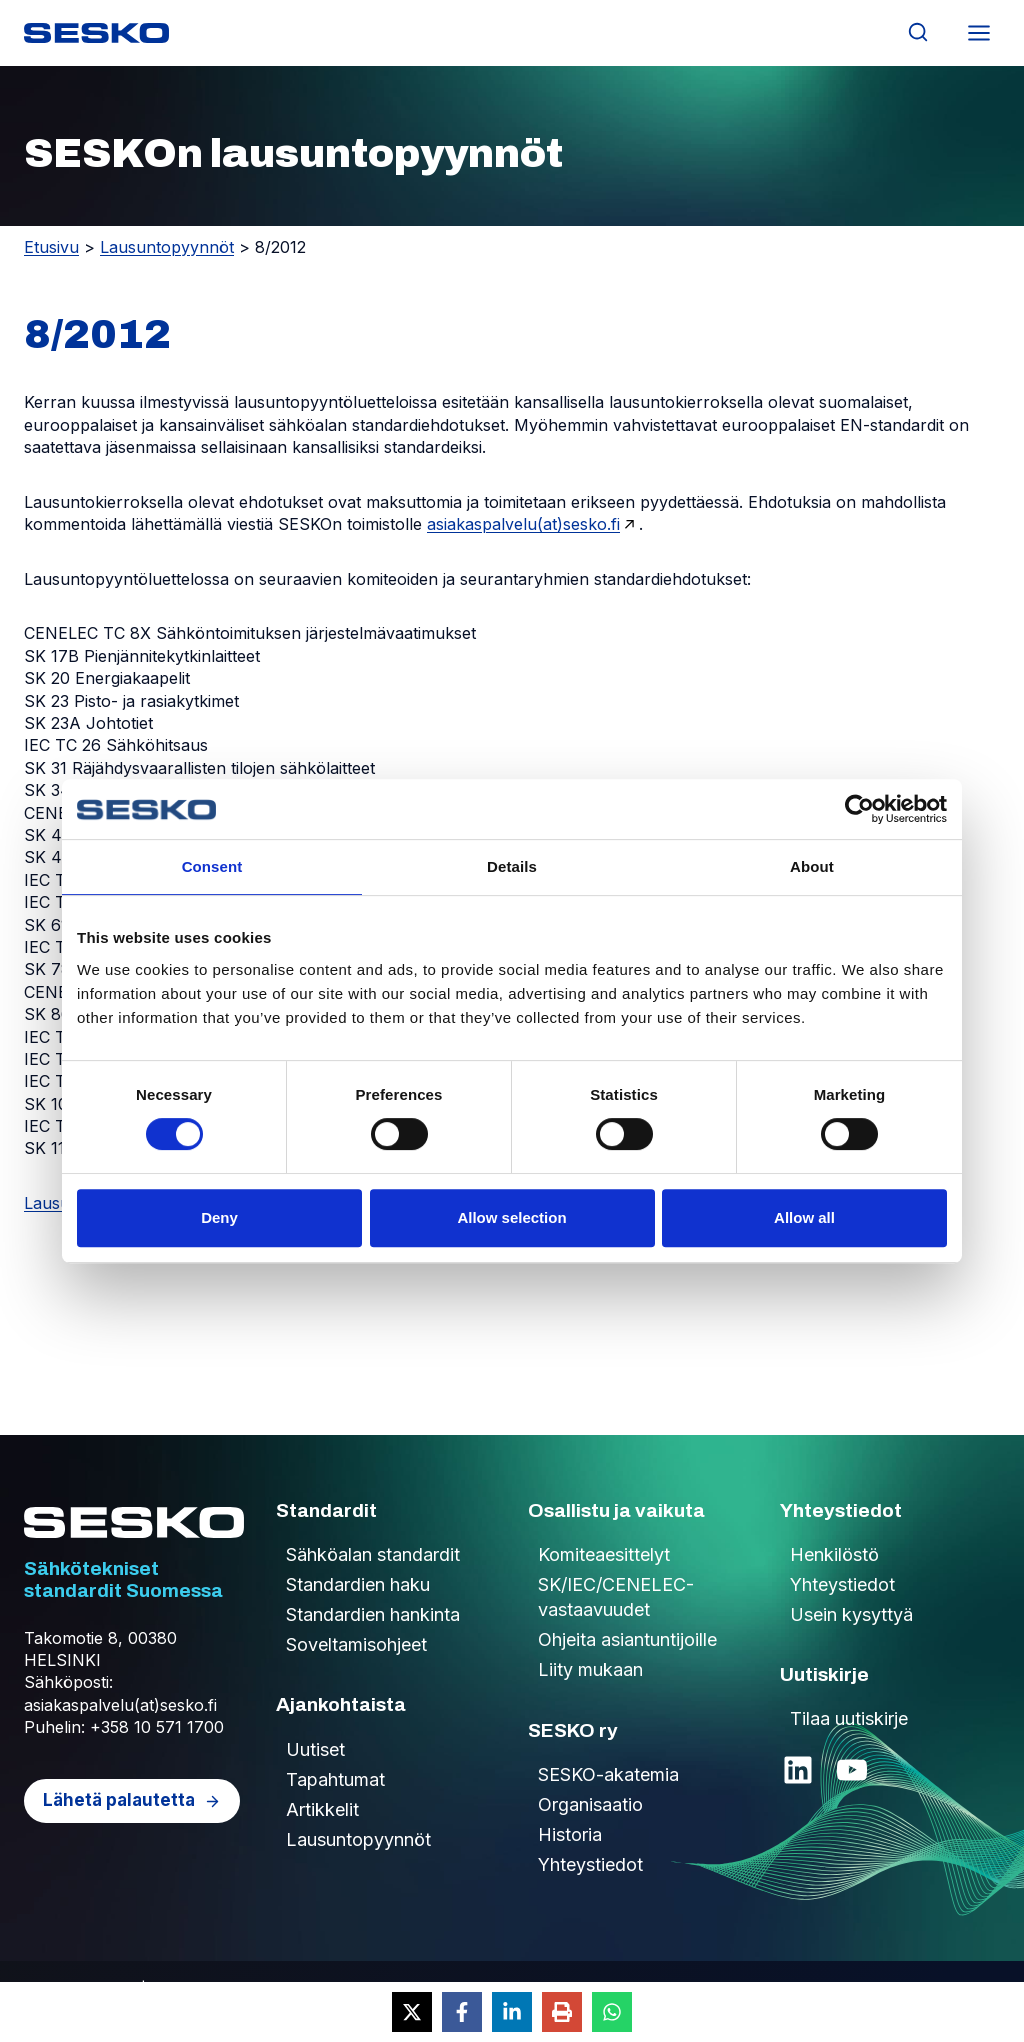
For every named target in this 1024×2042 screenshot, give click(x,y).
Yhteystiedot (590, 1864)
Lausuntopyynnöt (167, 247)
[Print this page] (562, 2012)
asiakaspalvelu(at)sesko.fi (523, 524)
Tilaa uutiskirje (849, 1718)
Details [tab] (512, 866)
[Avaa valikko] (978, 32)
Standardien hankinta (373, 1614)
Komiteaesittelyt (604, 1554)
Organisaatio (590, 1804)
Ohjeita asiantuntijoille (627, 1639)
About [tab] (812, 866)
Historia (570, 1834)
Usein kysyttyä (851, 1614)
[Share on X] (412, 2012)
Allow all (804, 1217)
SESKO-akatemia (608, 1774)
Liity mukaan (590, 1669)
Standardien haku (358, 1584)
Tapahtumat (335, 1779)
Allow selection (511, 1217)
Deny (219, 1217)
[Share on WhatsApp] (612, 2012)
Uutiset (315, 1749)
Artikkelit (322, 1809)
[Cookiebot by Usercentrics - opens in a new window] (859, 809)
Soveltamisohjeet (356, 1644)
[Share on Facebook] (462, 2012)
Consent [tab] (212, 866)
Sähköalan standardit (373, 1554)
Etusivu (51, 247)
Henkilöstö (834, 1554)
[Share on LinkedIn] (512, 2012)
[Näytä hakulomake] (917, 32)
